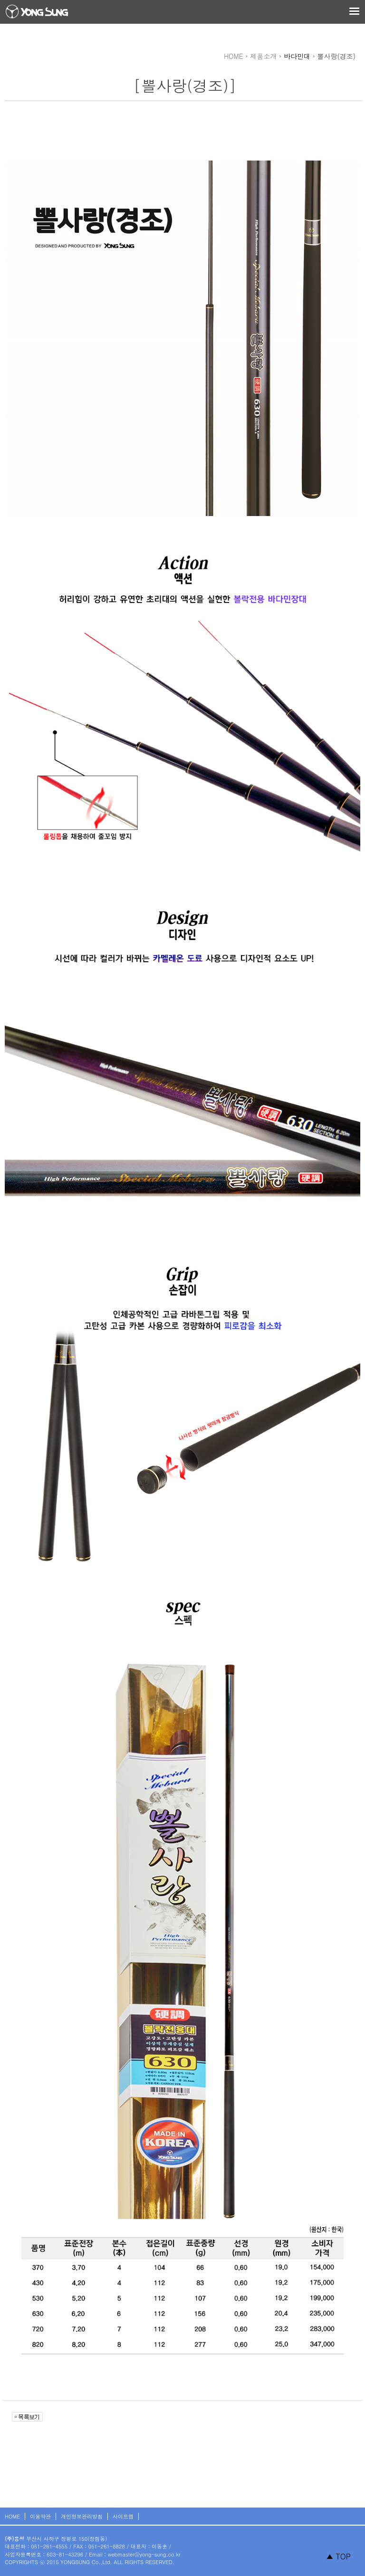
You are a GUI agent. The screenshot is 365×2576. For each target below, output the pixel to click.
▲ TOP (338, 2556)
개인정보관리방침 (82, 2516)
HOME (12, 2516)
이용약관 (40, 2516)
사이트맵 (123, 2516)
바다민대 (296, 56)
